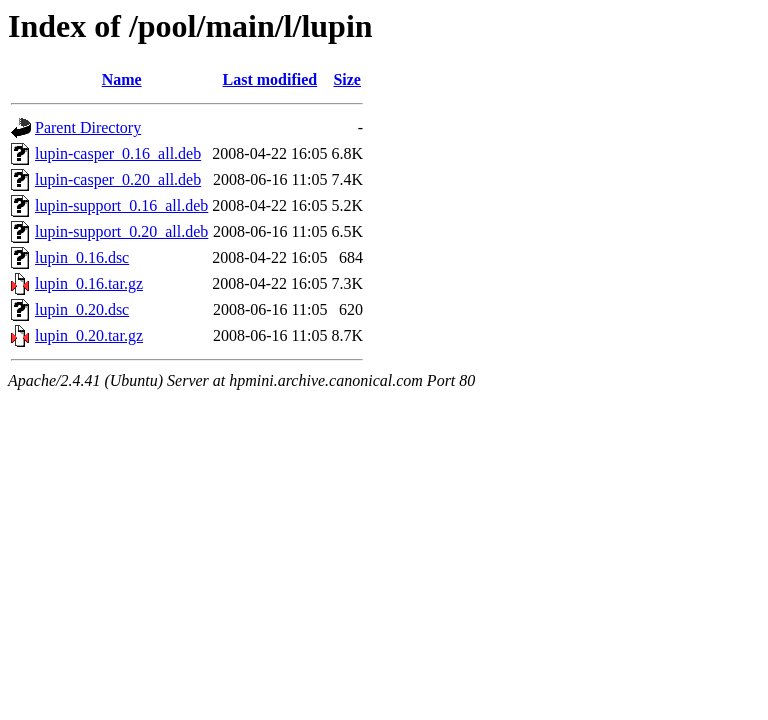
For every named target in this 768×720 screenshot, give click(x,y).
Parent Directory (88, 127)
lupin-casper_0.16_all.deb (118, 153)
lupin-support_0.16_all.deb (121, 205)
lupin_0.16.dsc (82, 257)
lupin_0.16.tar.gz (89, 283)
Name (122, 79)
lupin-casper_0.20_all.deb (118, 179)
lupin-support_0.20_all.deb (121, 231)
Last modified (270, 79)
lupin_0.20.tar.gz (89, 335)
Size (347, 79)
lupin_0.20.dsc (82, 309)
